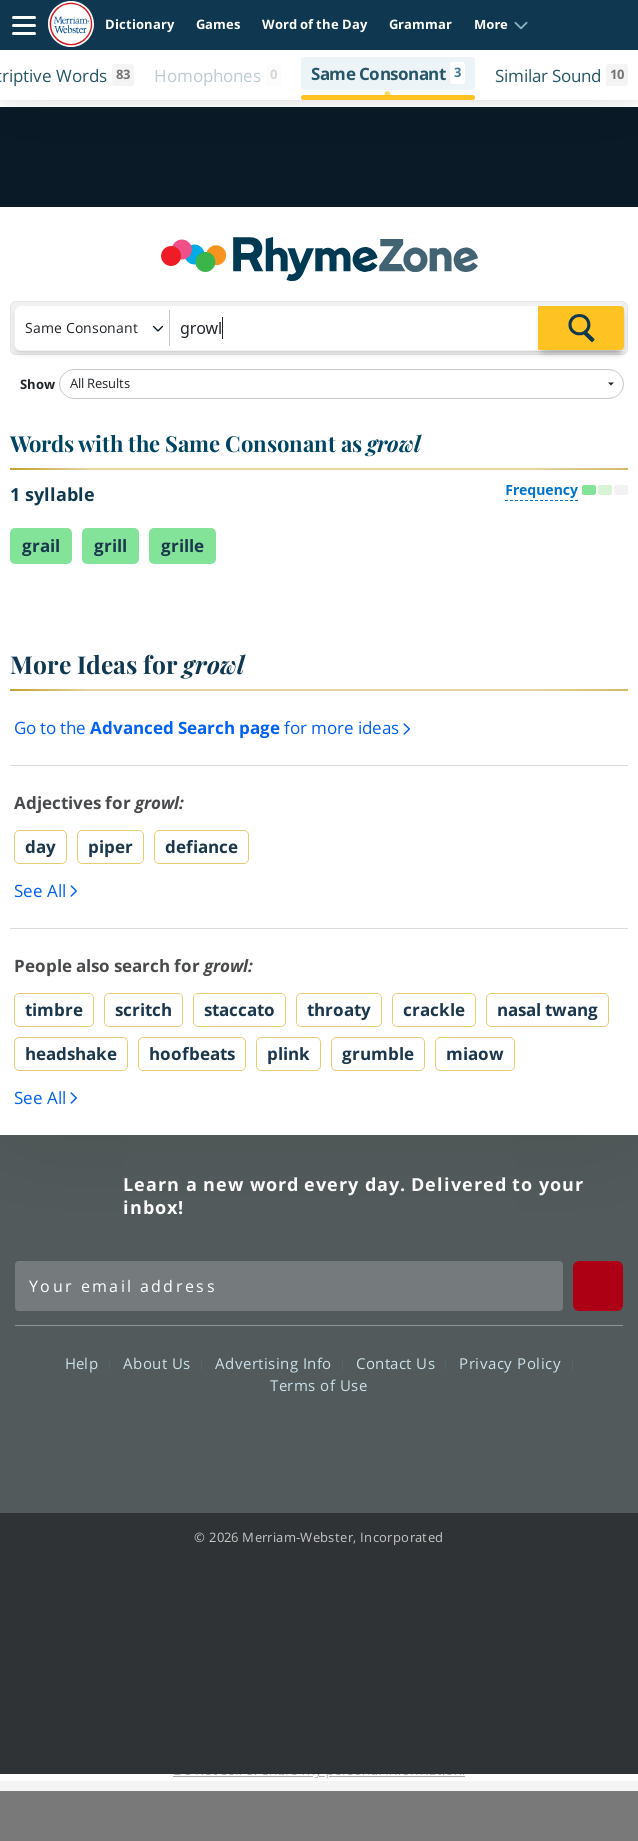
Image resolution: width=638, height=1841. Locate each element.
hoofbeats (192, 1053)
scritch (143, 1009)
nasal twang (547, 1009)
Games (218, 24)
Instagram (426, 1441)
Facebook (210, 1441)
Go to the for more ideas (212, 727)
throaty (339, 1009)
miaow (475, 1053)
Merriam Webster (66, 1196)
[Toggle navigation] (24, 25)
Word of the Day (314, 24)
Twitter (282, 1441)
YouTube (354, 1441)
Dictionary (139, 24)
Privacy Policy (515, 1362)
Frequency (541, 489)
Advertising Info (279, 1362)
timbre (54, 1009)
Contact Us (401, 1362)
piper (110, 846)
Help (87, 1362)
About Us (162, 1362)
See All (46, 891)
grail (41, 545)
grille (182, 545)
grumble (378, 1053)
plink (288, 1053)
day (40, 846)
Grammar (420, 24)
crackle (434, 1009)
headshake (71, 1053)
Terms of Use (318, 1384)
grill (110, 545)
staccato (239, 1009)
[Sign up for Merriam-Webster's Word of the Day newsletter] (289, 1286)
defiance (201, 846)
